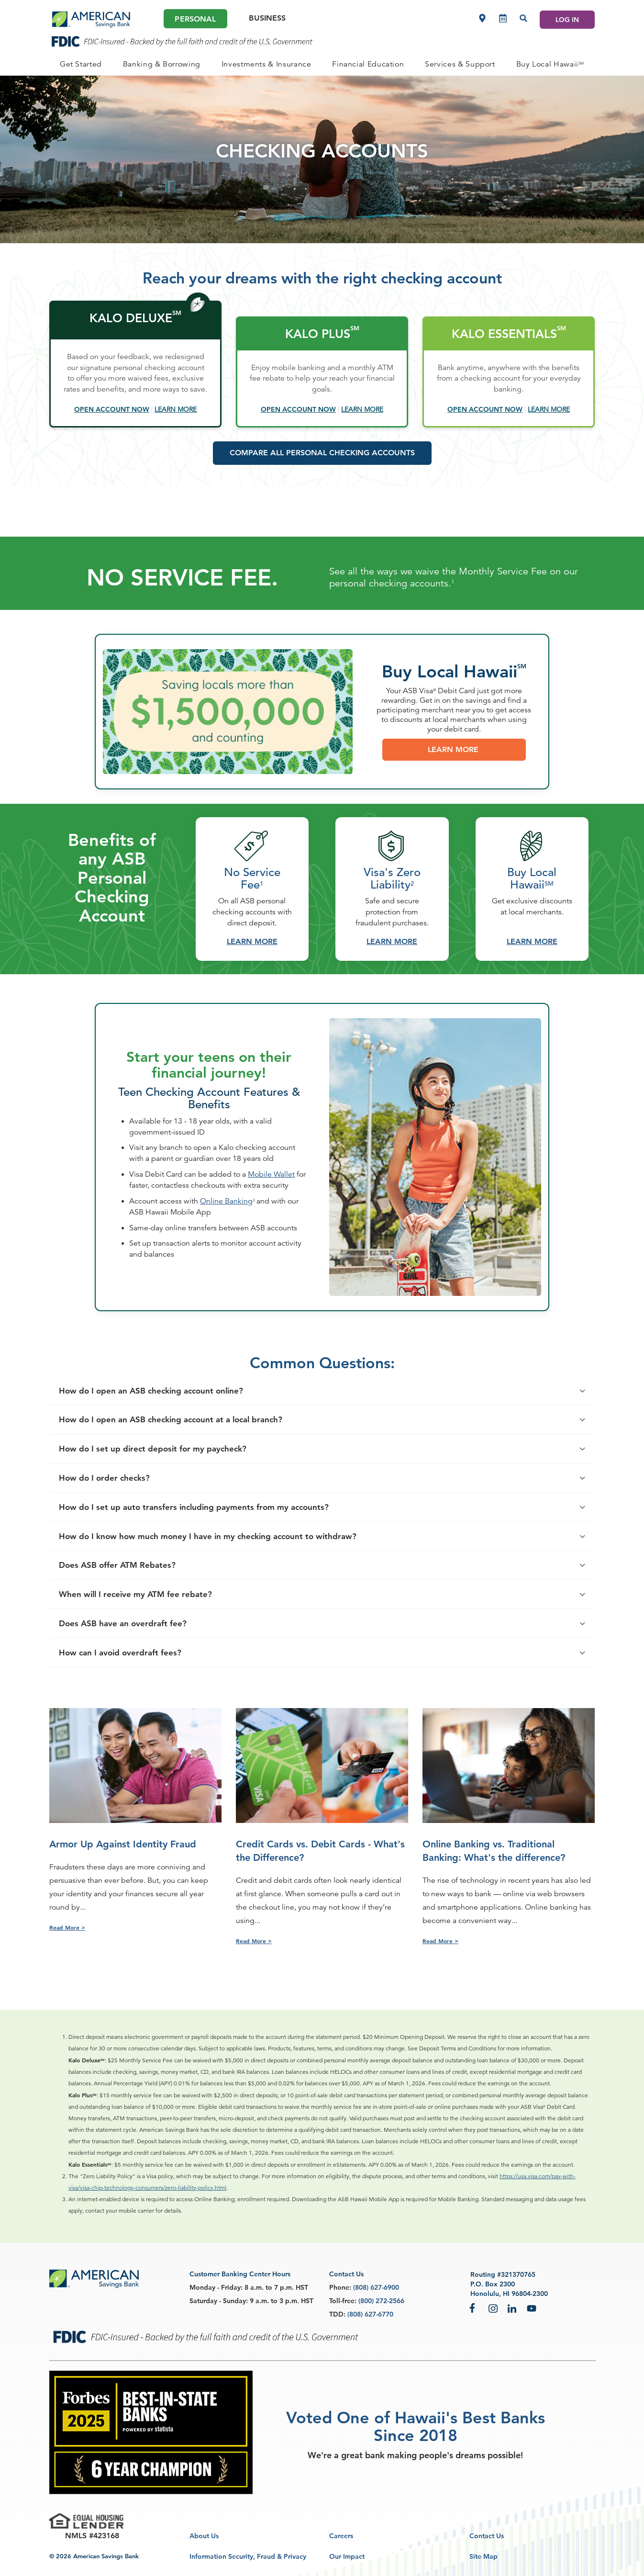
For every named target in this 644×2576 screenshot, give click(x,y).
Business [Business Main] (267, 17)
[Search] (523, 18)
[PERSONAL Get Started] (80, 64)
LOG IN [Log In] (567, 19)
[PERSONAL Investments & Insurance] (266, 64)
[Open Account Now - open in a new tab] (111, 409)
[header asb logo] (91, 19)
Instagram (493, 2308)
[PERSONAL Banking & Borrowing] (161, 64)
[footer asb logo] (94, 2279)
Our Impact (347, 2556)
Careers (341, 2535)
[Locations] (482, 18)
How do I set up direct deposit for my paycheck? (160, 1495)
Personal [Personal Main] (195, 18)
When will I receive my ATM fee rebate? (142, 1641)
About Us (204, 2535)
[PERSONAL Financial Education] (368, 64)
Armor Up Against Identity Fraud (122, 1844)
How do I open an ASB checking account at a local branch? (178, 1466)
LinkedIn (512, 2308)
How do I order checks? (111, 1524)
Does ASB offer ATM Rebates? (124, 1612)
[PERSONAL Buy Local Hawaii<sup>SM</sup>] (550, 64)
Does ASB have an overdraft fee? (130, 1670)
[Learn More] (176, 409)
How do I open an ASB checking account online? (158, 1437)
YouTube (531, 2308)
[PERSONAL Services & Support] (459, 64)
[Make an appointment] (503, 18)
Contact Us (486, 2535)
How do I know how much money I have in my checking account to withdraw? (215, 1582)
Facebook (474, 2308)
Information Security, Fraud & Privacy (247, 2556)
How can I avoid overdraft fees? (127, 1699)
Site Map (483, 2556)
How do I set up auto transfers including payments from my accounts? (201, 1553)
